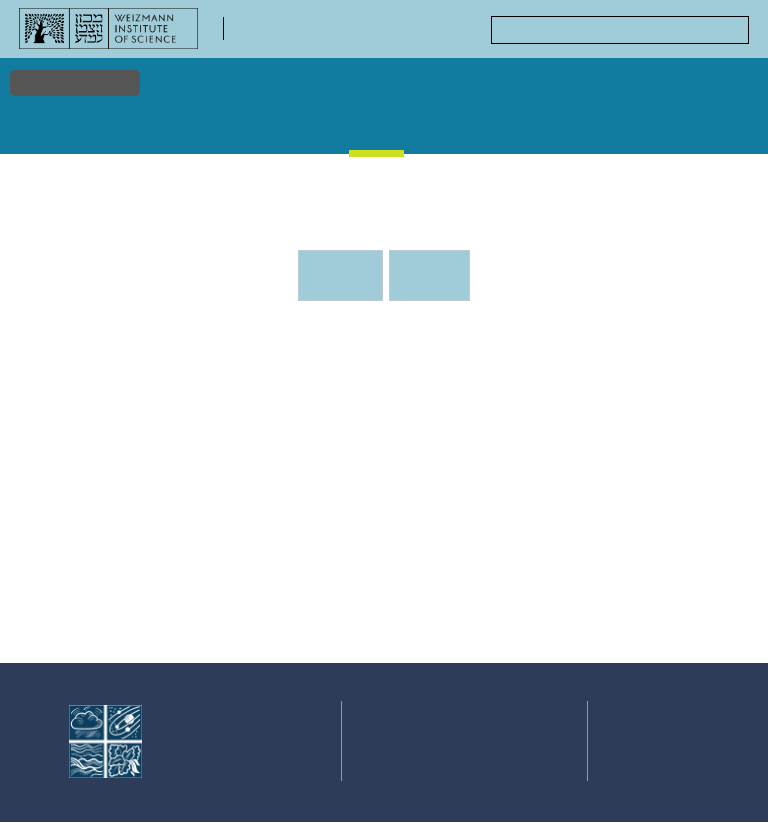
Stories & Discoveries (280, 134)
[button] (368, 544)
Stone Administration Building (453, 599)
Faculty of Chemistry (306, 35)
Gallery (444, 128)
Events (379, 128)
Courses (512, 128)
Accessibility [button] (75, 82)
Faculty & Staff (177, 134)
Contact (530, 750)
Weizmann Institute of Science (220, 755)
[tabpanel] (384, 502)
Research (105, 128)
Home (41, 128)
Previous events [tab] (429, 275)
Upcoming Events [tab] (347, 280)
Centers (718, 128)
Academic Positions (616, 134)
